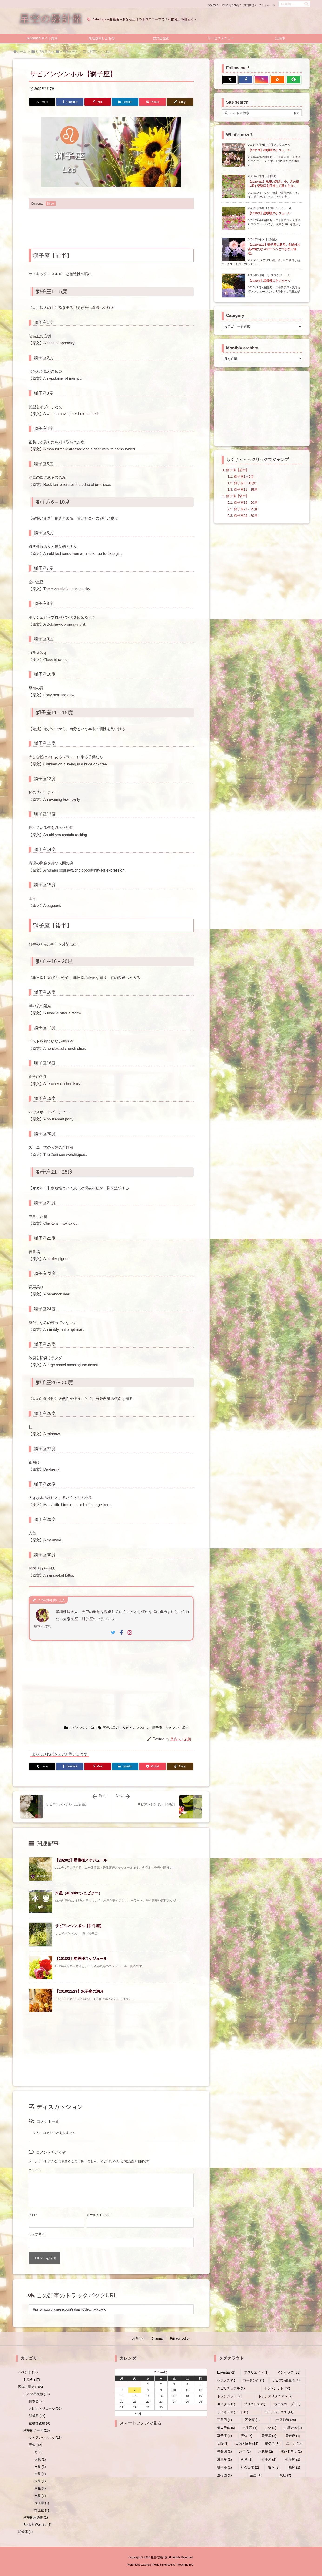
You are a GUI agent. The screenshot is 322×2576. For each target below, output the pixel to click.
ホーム (21, 51)
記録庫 (25, 2532)
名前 (33, 2215)
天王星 (41, 2503)
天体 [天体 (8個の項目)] (246, 2436)
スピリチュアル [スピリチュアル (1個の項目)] (231, 2388)
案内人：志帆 (180, 1739)
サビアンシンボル (99, 51)
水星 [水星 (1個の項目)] (245, 2451)
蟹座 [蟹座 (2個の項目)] (273, 2467)
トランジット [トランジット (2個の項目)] (229, 2396)
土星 (40, 2496)
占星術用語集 (35, 2517)
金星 (40, 2474)
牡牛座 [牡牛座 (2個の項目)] (269, 2459)
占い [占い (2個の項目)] (270, 2428)
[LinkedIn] (125, 102)
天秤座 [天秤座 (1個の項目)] (292, 2436)
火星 (40, 2481)
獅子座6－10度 (242, 483)
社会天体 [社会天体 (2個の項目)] (250, 2467)
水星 (40, 2467)
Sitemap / (214, 5)
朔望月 (37, 2416)
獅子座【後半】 (236, 496)
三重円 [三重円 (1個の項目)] (224, 2420)
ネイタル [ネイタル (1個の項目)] (226, 2404)
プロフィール (266, 5)
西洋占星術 (42, 51)
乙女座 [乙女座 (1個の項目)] (252, 2420)
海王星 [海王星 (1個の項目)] (224, 2459)
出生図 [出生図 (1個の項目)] (249, 2428)
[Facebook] (69, 102)
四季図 (36, 2401)
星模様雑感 (39, 2423)
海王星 (41, 2510)
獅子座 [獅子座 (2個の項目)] (224, 2467)
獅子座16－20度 (242, 502)
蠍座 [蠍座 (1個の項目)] (294, 2467)
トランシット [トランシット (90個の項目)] (277, 2388)
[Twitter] (42, 102)
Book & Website (37, 2524)
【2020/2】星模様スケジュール (81, 1860)
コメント (35, 2170)
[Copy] (180, 102)
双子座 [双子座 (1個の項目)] (224, 2436)
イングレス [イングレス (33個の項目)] (288, 2372)
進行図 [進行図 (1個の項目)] (224, 2475)
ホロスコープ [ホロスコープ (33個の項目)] (287, 2404)
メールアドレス (98, 2215)
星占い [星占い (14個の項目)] (294, 2443)
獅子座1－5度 (241, 476)
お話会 (31, 2379)
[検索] (306, 4)
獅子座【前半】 (236, 470)
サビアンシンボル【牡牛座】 (79, 1926)
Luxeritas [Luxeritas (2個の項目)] (226, 2372)
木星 (40, 2488)
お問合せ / (249, 5)
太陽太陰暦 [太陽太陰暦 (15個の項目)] (246, 2443)
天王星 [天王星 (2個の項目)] (269, 2436)
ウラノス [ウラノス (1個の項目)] (226, 2380)
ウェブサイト (38, 2234)
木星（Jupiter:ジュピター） (78, 1893)
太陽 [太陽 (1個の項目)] (223, 2443)
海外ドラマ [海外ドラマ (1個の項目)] (291, 2451)
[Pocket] (152, 102)
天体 (35, 2445)
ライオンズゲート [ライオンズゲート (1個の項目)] (232, 2412)
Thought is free (184, 2564)
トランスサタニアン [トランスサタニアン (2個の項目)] (275, 2396)
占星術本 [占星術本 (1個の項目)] (293, 2428)
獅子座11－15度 (242, 489)
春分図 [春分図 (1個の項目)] (224, 2451)
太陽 (40, 2459)
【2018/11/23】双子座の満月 (79, 1991)
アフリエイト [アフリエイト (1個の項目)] (256, 2372)
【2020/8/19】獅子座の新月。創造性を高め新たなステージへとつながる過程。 (274, 249)
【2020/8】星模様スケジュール (269, 280)
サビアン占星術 (177, 1728)
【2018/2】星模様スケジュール (81, 1959)
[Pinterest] (97, 102)
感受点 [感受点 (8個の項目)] (272, 2443)
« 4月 (138, 2413)
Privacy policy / (231, 5)
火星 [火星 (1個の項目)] (246, 2459)
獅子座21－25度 (242, 509)
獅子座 (157, 1728)
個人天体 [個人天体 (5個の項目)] (226, 2428)
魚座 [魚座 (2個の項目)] (285, 2475)
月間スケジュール (45, 2408)
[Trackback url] (111, 2309)
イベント (28, 2372)
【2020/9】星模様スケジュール (269, 213)
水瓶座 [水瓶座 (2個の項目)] (265, 2451)
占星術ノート (69, 51)
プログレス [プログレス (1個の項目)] (254, 2404)
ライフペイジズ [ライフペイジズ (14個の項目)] (278, 2412)
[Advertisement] (111, 225)
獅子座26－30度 (242, 515)
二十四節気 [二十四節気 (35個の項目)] (284, 2420)
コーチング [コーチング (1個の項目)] (253, 2380)
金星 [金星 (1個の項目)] (255, 2475)
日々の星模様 (36, 2394)
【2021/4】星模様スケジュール (269, 150)
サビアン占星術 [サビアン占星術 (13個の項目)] (287, 2380)
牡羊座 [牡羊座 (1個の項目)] (292, 2459)
